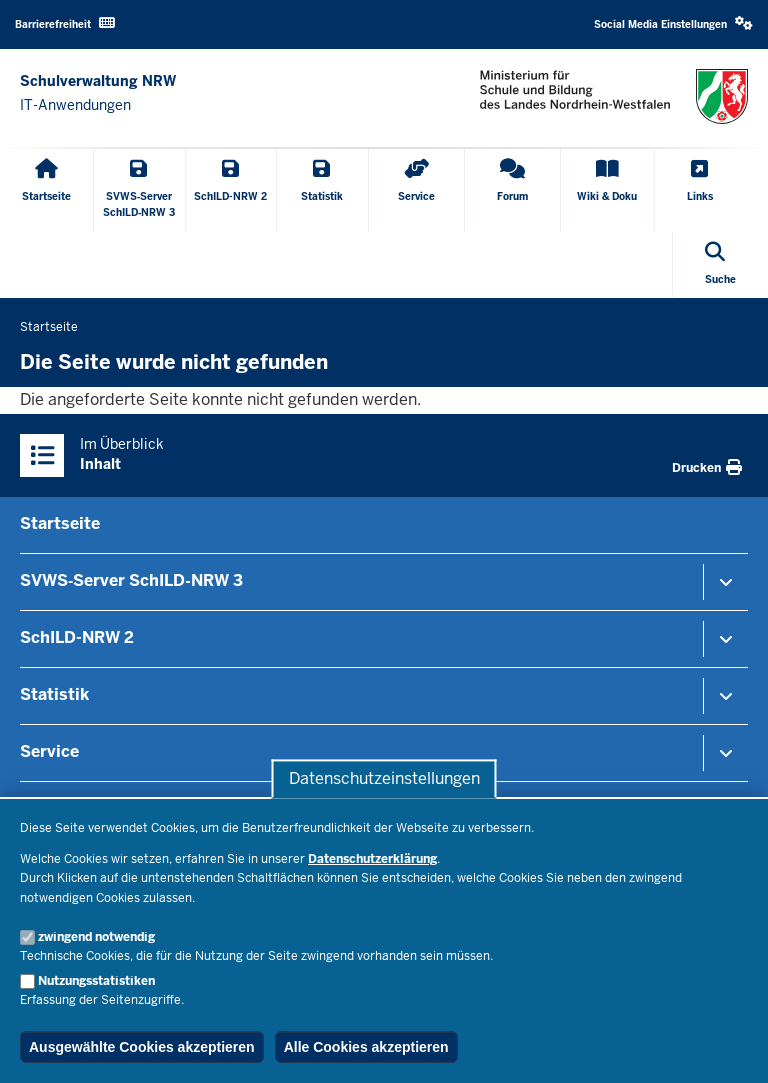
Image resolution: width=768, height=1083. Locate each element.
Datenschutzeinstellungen (384, 778)
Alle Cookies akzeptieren (366, 1047)
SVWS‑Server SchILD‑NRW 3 (131, 580)
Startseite (60, 523)
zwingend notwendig (96, 937)
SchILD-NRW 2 (77, 637)
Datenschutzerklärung (372, 859)
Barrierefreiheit (65, 23)
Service (49, 751)
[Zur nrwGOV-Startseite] (98, 93)
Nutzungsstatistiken (96, 981)
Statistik (54, 694)
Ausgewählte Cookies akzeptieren (142, 1047)
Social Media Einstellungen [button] (673, 23)
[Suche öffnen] (720, 265)
